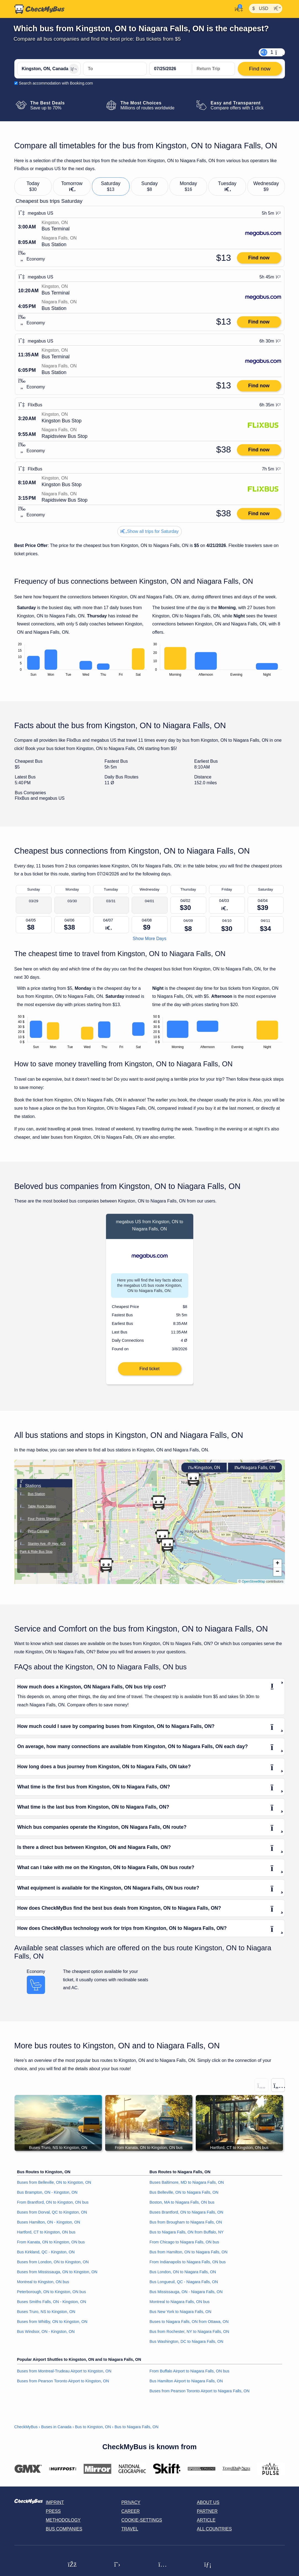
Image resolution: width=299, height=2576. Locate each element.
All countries (214, 2534)
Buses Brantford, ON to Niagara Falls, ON (186, 2217)
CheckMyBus (26, 2432)
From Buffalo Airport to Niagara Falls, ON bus (189, 2376)
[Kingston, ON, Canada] (48, 68)
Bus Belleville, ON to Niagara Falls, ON (184, 2197)
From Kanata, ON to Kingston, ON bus (51, 2247)
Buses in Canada (56, 2432)
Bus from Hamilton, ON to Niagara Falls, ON (188, 2257)
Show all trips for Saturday (149, 531)
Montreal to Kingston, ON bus (43, 2287)
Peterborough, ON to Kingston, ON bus (51, 2297)
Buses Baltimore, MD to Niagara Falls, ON (187, 2187)
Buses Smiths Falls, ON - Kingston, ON (51, 2306)
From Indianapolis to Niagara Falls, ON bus (188, 2267)
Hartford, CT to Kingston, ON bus (46, 2237)
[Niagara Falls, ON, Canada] (114, 68)
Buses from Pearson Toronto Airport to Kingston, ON (63, 2386)
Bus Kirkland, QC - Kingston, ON (46, 2257)
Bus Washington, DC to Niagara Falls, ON (186, 2346)
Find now (258, 258)
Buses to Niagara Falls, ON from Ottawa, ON (189, 2326)
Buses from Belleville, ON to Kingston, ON (54, 2187)
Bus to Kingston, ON (93, 2432)
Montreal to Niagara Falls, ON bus (180, 2306)
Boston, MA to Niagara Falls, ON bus (182, 2207)
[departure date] (171, 68)
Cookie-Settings (141, 2525)
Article (206, 2525)
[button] (193, 1483)
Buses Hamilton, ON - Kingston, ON (48, 2227)
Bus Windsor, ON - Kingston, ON (46, 2336)
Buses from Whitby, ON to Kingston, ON (52, 2326)
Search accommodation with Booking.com (56, 83)
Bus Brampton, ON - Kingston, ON (47, 2197)
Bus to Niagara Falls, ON (136, 2432)
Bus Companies (64, 2534)
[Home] (39, 9)
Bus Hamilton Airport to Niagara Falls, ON (186, 2386)
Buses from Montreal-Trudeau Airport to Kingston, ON (64, 2376)
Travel (129, 2534)
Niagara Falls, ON (255, 1472)
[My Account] (237, 8)
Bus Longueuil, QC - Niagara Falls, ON (184, 2287)
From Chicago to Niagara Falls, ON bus (184, 2247)
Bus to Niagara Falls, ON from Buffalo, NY (187, 2237)
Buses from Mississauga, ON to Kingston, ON (57, 2277)
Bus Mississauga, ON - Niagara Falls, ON (186, 2297)
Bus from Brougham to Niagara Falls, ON (186, 2227)
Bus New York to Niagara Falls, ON (180, 2316)
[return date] (213, 68)
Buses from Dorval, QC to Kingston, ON (52, 2217)
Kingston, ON (204, 1472)
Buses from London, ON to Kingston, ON (53, 2267)
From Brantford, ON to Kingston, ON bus (53, 2207)
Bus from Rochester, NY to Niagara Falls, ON (189, 2336)
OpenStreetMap (253, 1586)
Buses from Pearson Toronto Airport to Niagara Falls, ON (200, 2396)
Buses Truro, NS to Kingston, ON (46, 2316)
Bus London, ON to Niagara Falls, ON (183, 2277)
